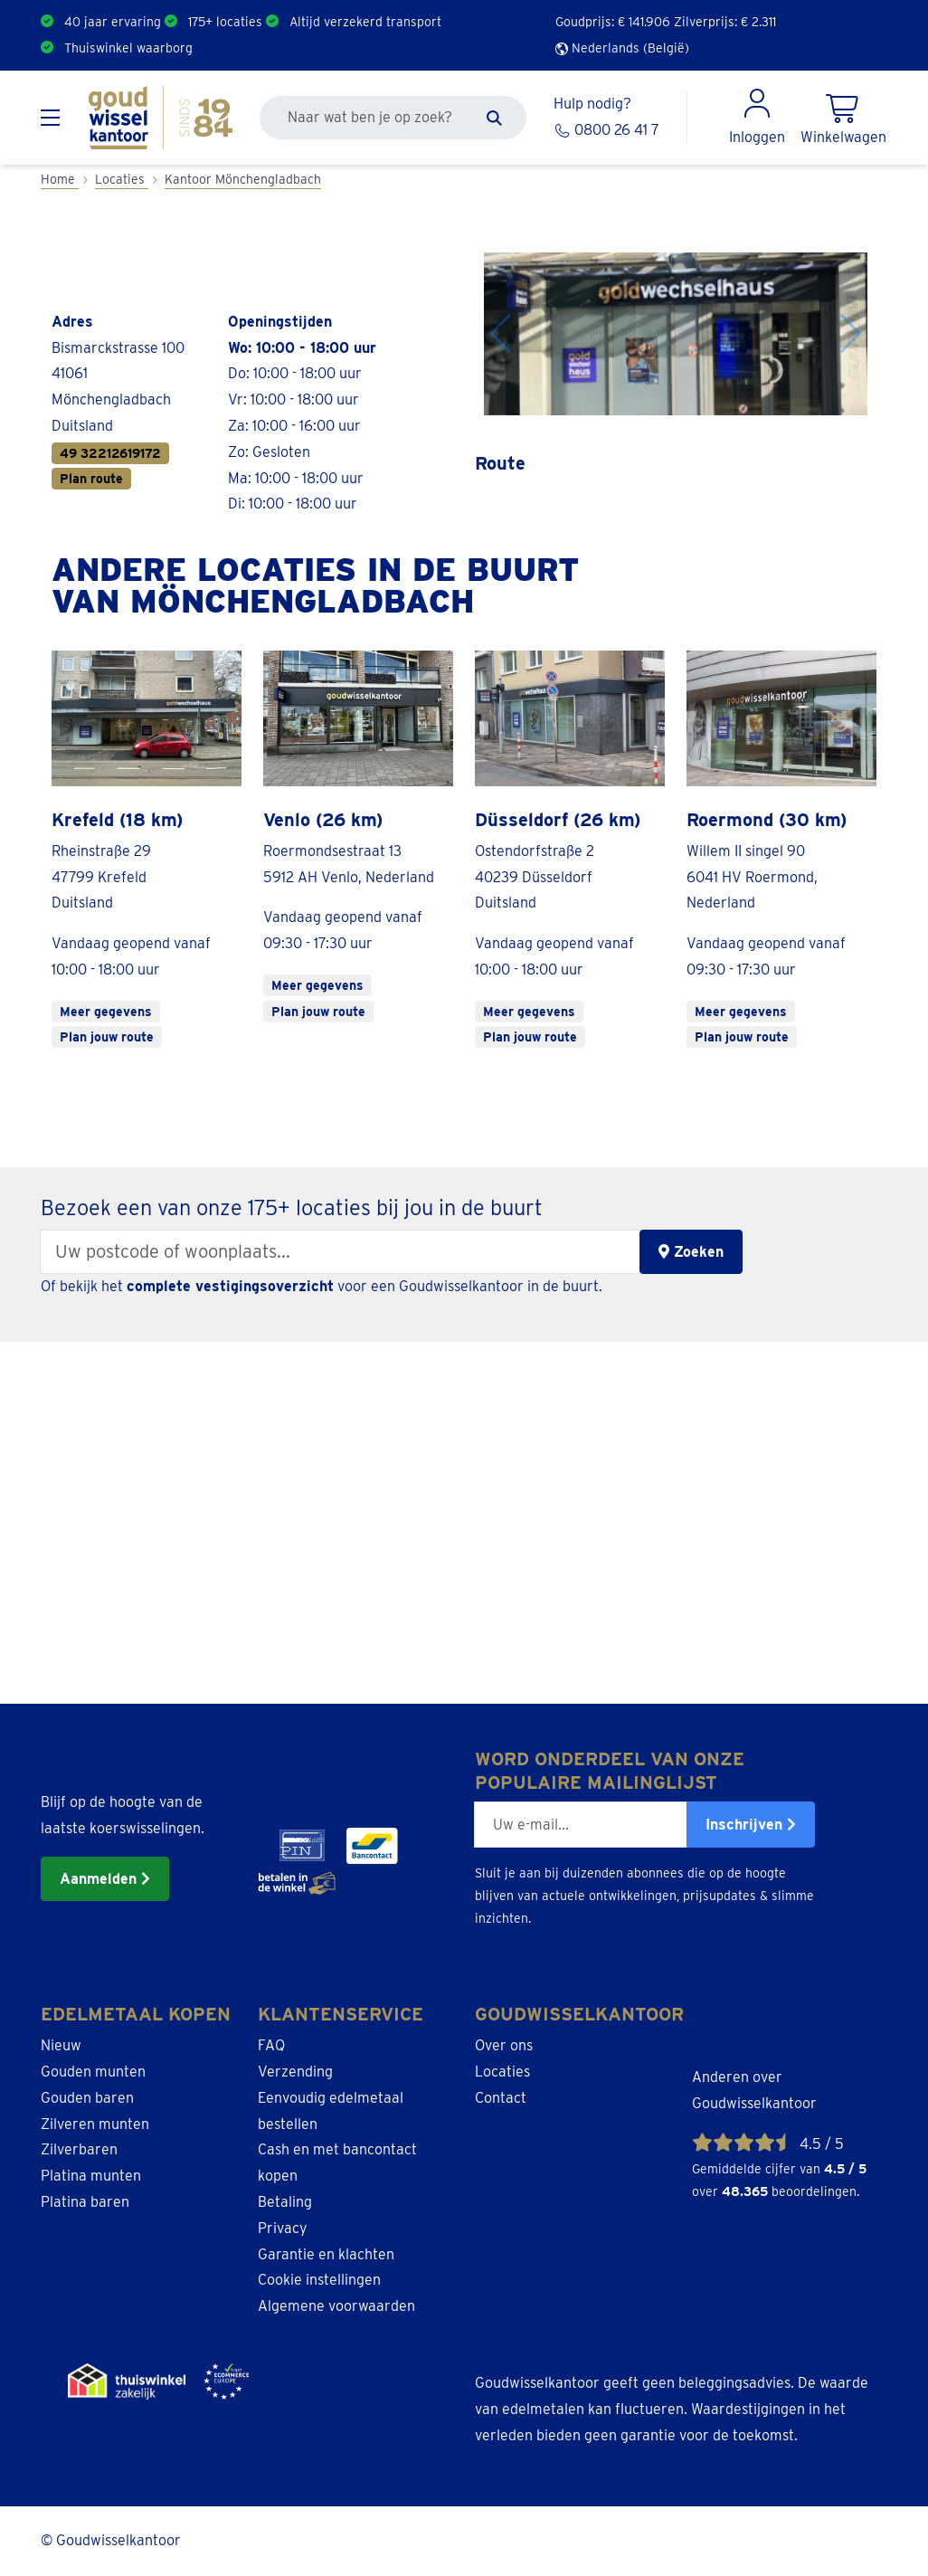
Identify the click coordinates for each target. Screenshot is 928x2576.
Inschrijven (750, 1824)
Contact (500, 2097)
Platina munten (91, 2175)
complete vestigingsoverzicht (230, 1286)
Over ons (504, 2045)
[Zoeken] (494, 117)
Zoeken (691, 1251)
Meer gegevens (106, 1011)
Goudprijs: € (612, 21)
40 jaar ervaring (112, 21)
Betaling (285, 2201)
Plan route (91, 478)
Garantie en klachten (326, 2254)
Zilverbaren (79, 2149)
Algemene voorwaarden (336, 2306)
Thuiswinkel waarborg (128, 48)
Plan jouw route (107, 1037)
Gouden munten (93, 2071)
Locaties (502, 2071)
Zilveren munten (95, 2124)
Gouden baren (87, 2097)
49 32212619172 (110, 453)
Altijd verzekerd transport (365, 21)
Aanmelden (105, 1878)
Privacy (283, 2228)
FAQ (271, 2045)
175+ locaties (225, 21)
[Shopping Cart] (843, 118)
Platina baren (85, 2201)
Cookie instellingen (319, 2279)
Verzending (295, 2071)
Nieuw (61, 2045)
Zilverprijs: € (725, 21)
